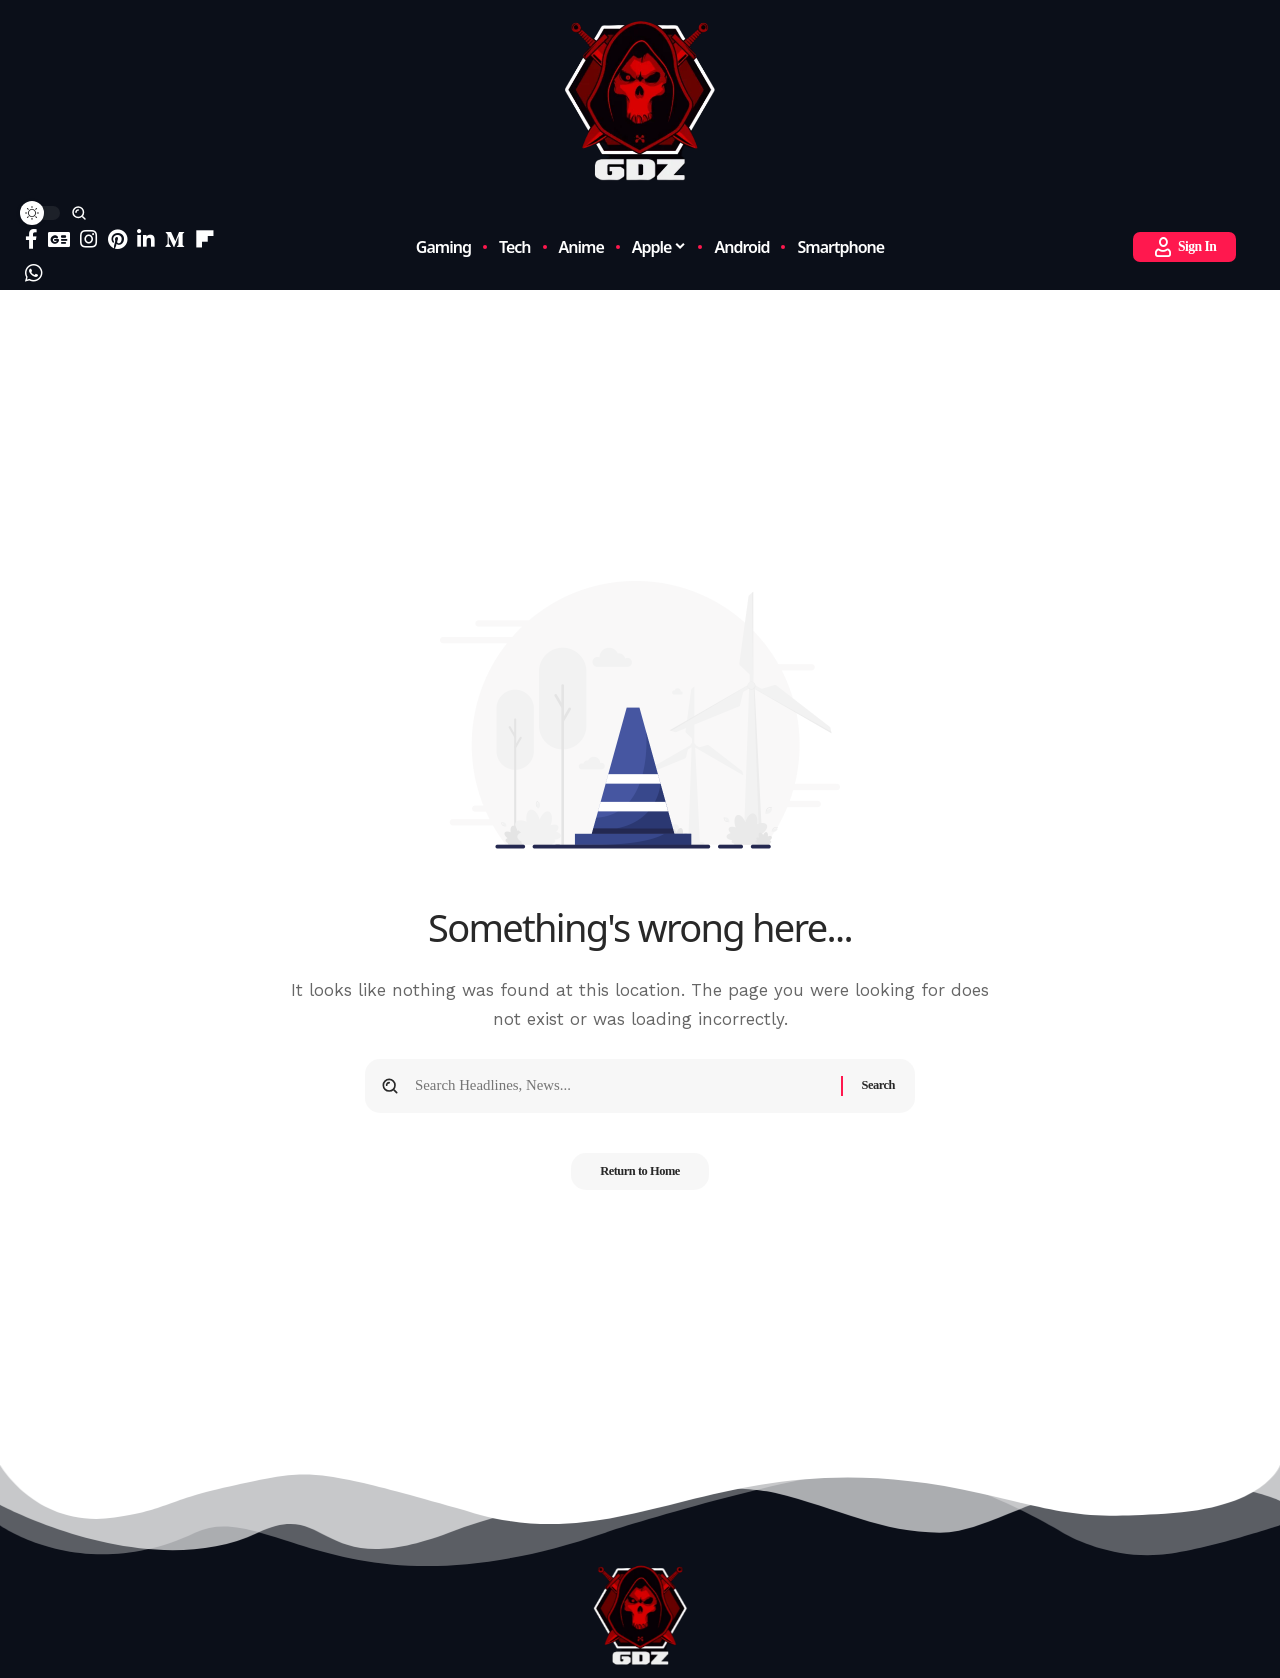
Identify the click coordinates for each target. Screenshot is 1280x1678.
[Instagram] (89, 239)
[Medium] (175, 239)
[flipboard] (205, 239)
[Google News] (59, 239)
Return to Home (639, 1178)
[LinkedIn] (146, 239)
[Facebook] (31, 239)
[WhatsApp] (34, 273)
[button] (79, 213)
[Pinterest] (117, 239)
